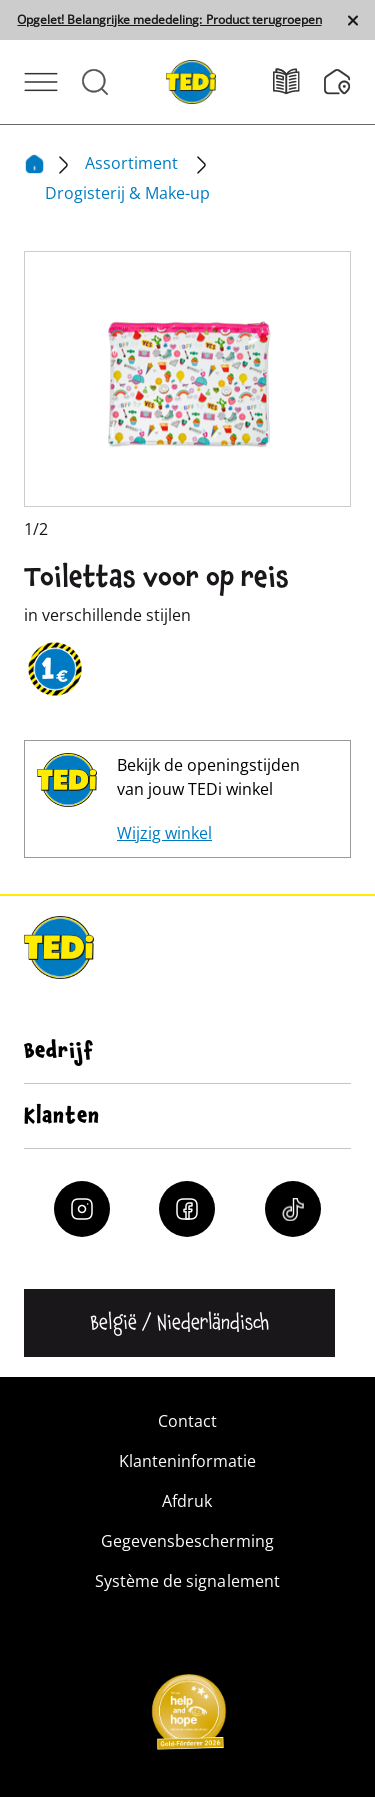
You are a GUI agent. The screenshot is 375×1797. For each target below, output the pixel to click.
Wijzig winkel (164, 833)
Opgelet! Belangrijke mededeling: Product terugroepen (169, 20)
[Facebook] (187, 1209)
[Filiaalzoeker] (337, 82)
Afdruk (187, 1501)
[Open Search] (95, 82)
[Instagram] (82, 1209)
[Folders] (298, 81)
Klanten (62, 1116)
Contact (187, 1421)
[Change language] (179, 1323)
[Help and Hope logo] (188, 1718)
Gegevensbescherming (187, 1541)
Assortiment (133, 163)
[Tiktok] (293, 1209)
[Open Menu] (41, 82)
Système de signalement (187, 1581)
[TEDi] (191, 80)
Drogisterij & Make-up (127, 193)
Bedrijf (59, 1051)
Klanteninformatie (187, 1461)
